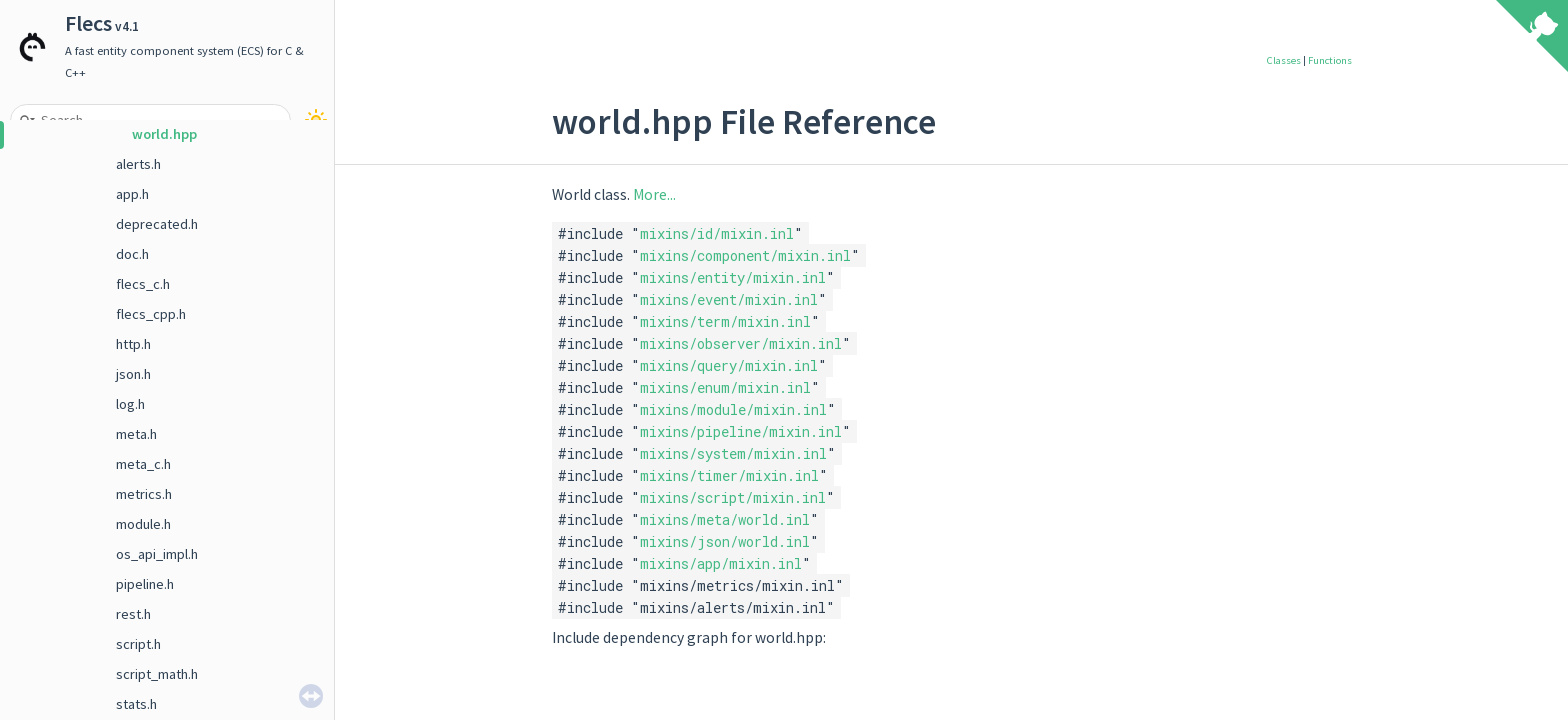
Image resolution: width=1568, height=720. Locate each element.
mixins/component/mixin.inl (745, 255)
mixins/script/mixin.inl (733, 497)
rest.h (133, 614)
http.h (133, 344)
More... (654, 194)
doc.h (132, 254)
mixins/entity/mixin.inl (733, 277)
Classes (1284, 60)
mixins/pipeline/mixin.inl (741, 431)
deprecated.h (157, 224)
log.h (130, 404)
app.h (132, 194)
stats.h (136, 704)
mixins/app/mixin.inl (721, 563)
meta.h (136, 434)
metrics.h (144, 494)
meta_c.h (143, 464)
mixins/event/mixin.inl (729, 299)
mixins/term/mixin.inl (725, 321)
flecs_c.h (143, 284)
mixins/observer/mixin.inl (741, 343)
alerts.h (138, 164)
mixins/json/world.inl (725, 541)
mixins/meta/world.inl (725, 519)
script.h (138, 644)
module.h (143, 524)
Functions (1330, 60)
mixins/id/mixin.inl (717, 233)
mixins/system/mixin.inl (733, 453)
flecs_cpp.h (151, 314)
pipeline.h (145, 584)
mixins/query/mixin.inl (729, 365)
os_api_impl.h (157, 554)
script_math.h (157, 674)
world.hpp (164, 134)
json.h (133, 374)
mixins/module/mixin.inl (733, 409)
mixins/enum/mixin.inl (725, 387)
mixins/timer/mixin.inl (729, 475)
